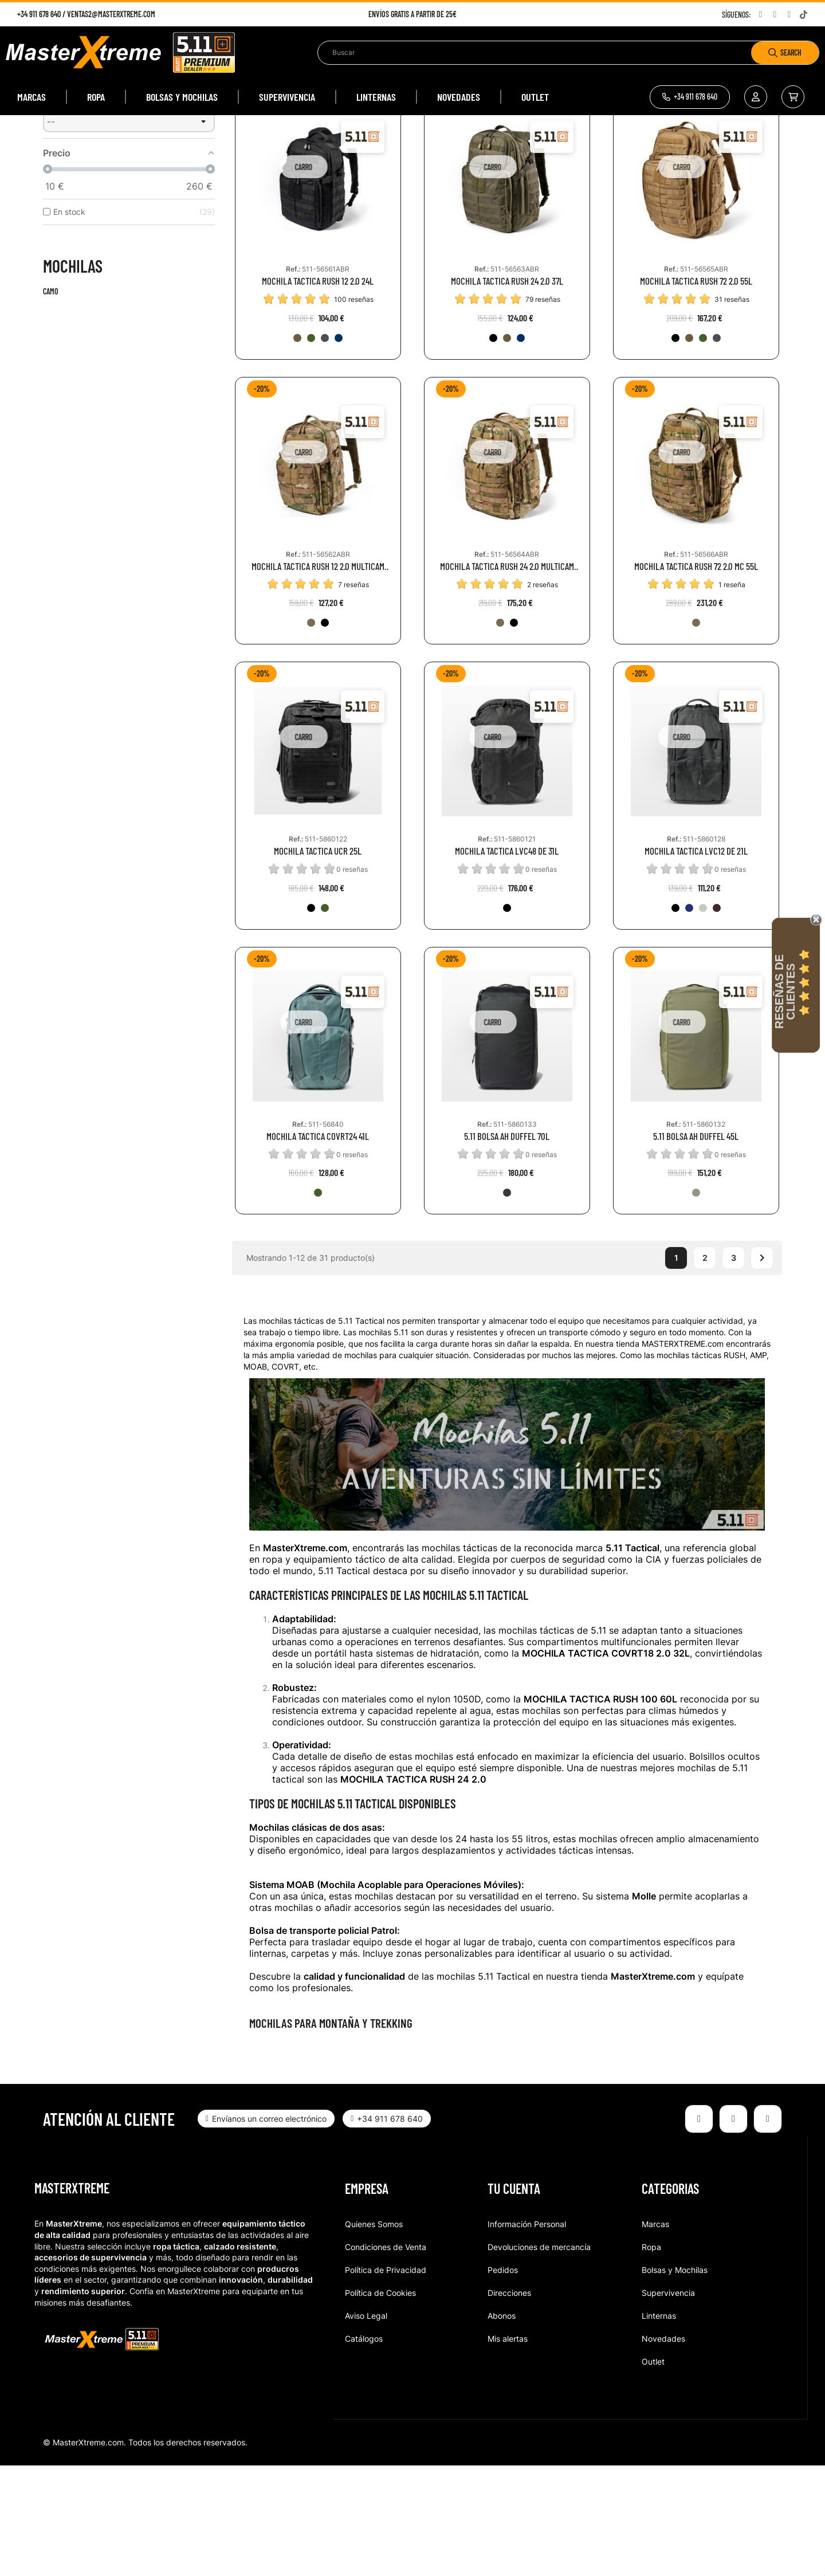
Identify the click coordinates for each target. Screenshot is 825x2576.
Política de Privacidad (385, 2380)
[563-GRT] (717, 1018)
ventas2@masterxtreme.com (111, 14)
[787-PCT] (689, 1018)
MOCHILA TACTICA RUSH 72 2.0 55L (696, 391)
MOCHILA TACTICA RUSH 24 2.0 (413, 1889)
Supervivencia (668, 2403)
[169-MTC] (311, 733)
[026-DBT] (325, 449)
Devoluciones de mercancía (539, 2357)
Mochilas (73, 376)
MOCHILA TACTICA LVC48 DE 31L (507, 961)
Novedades (663, 2449)
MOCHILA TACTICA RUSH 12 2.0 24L (318, 391)
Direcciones (509, 2403)
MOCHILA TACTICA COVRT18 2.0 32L (606, 1763)
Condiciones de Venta (385, 2357)
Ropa (651, 2357)
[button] (690, 97)
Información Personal (527, 2334)
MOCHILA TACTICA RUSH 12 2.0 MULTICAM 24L (318, 677)
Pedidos (503, 2380)
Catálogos (364, 2449)
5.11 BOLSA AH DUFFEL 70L (506, 1247)
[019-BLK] (493, 449)
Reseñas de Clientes (785, 991)
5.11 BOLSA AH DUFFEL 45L (695, 1247)
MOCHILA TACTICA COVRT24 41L (317, 1247)
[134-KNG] (297, 449)
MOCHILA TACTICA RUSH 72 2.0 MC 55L (696, 677)
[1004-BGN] (318, 1304)
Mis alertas (508, 2449)
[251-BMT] (325, 733)
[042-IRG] (703, 1018)
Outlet (653, 2472)
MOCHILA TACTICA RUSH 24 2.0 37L (507, 391)
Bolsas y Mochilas (675, 2380)
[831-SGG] (696, 1304)
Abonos (502, 2426)
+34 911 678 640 (39, 14)
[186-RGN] (311, 449)
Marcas (655, 2334)
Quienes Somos (374, 2334)
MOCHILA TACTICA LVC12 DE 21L (696, 961)
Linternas (659, 2426)
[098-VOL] (507, 1304)
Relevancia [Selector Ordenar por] (674, 174)
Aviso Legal (366, 2426)
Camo (50, 402)
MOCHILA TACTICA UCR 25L (318, 961)
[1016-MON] (339, 449)
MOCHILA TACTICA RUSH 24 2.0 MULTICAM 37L (507, 677)
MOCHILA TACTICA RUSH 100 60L (600, 1809)
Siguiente (762, 1369)
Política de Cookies (380, 2403)
